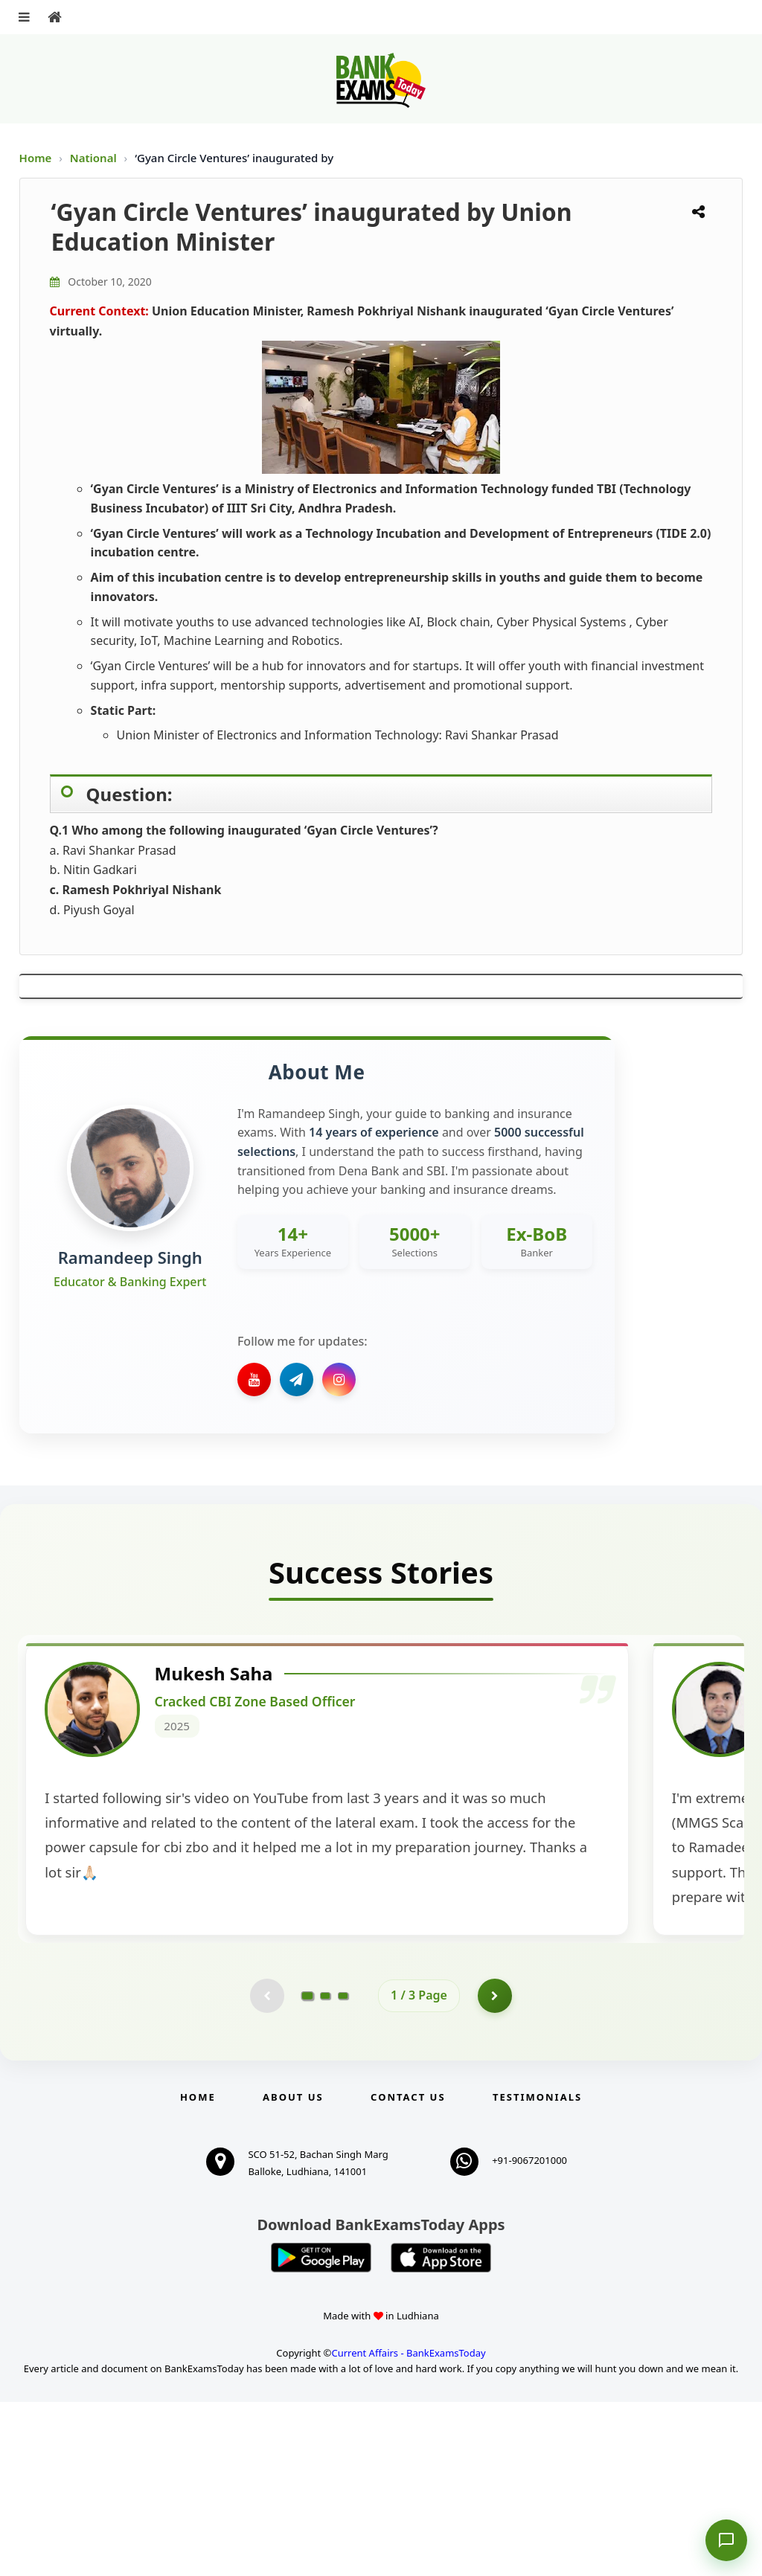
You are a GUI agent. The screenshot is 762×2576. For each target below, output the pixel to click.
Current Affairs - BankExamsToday (408, 2527)
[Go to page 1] (307, 2168)
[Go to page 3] (343, 2168)
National (95, 157)
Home (35, 157)
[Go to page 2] (325, 2168)
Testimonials (537, 2271)
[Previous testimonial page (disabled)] (265, 2168)
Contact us (408, 2271)
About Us (293, 2271)
